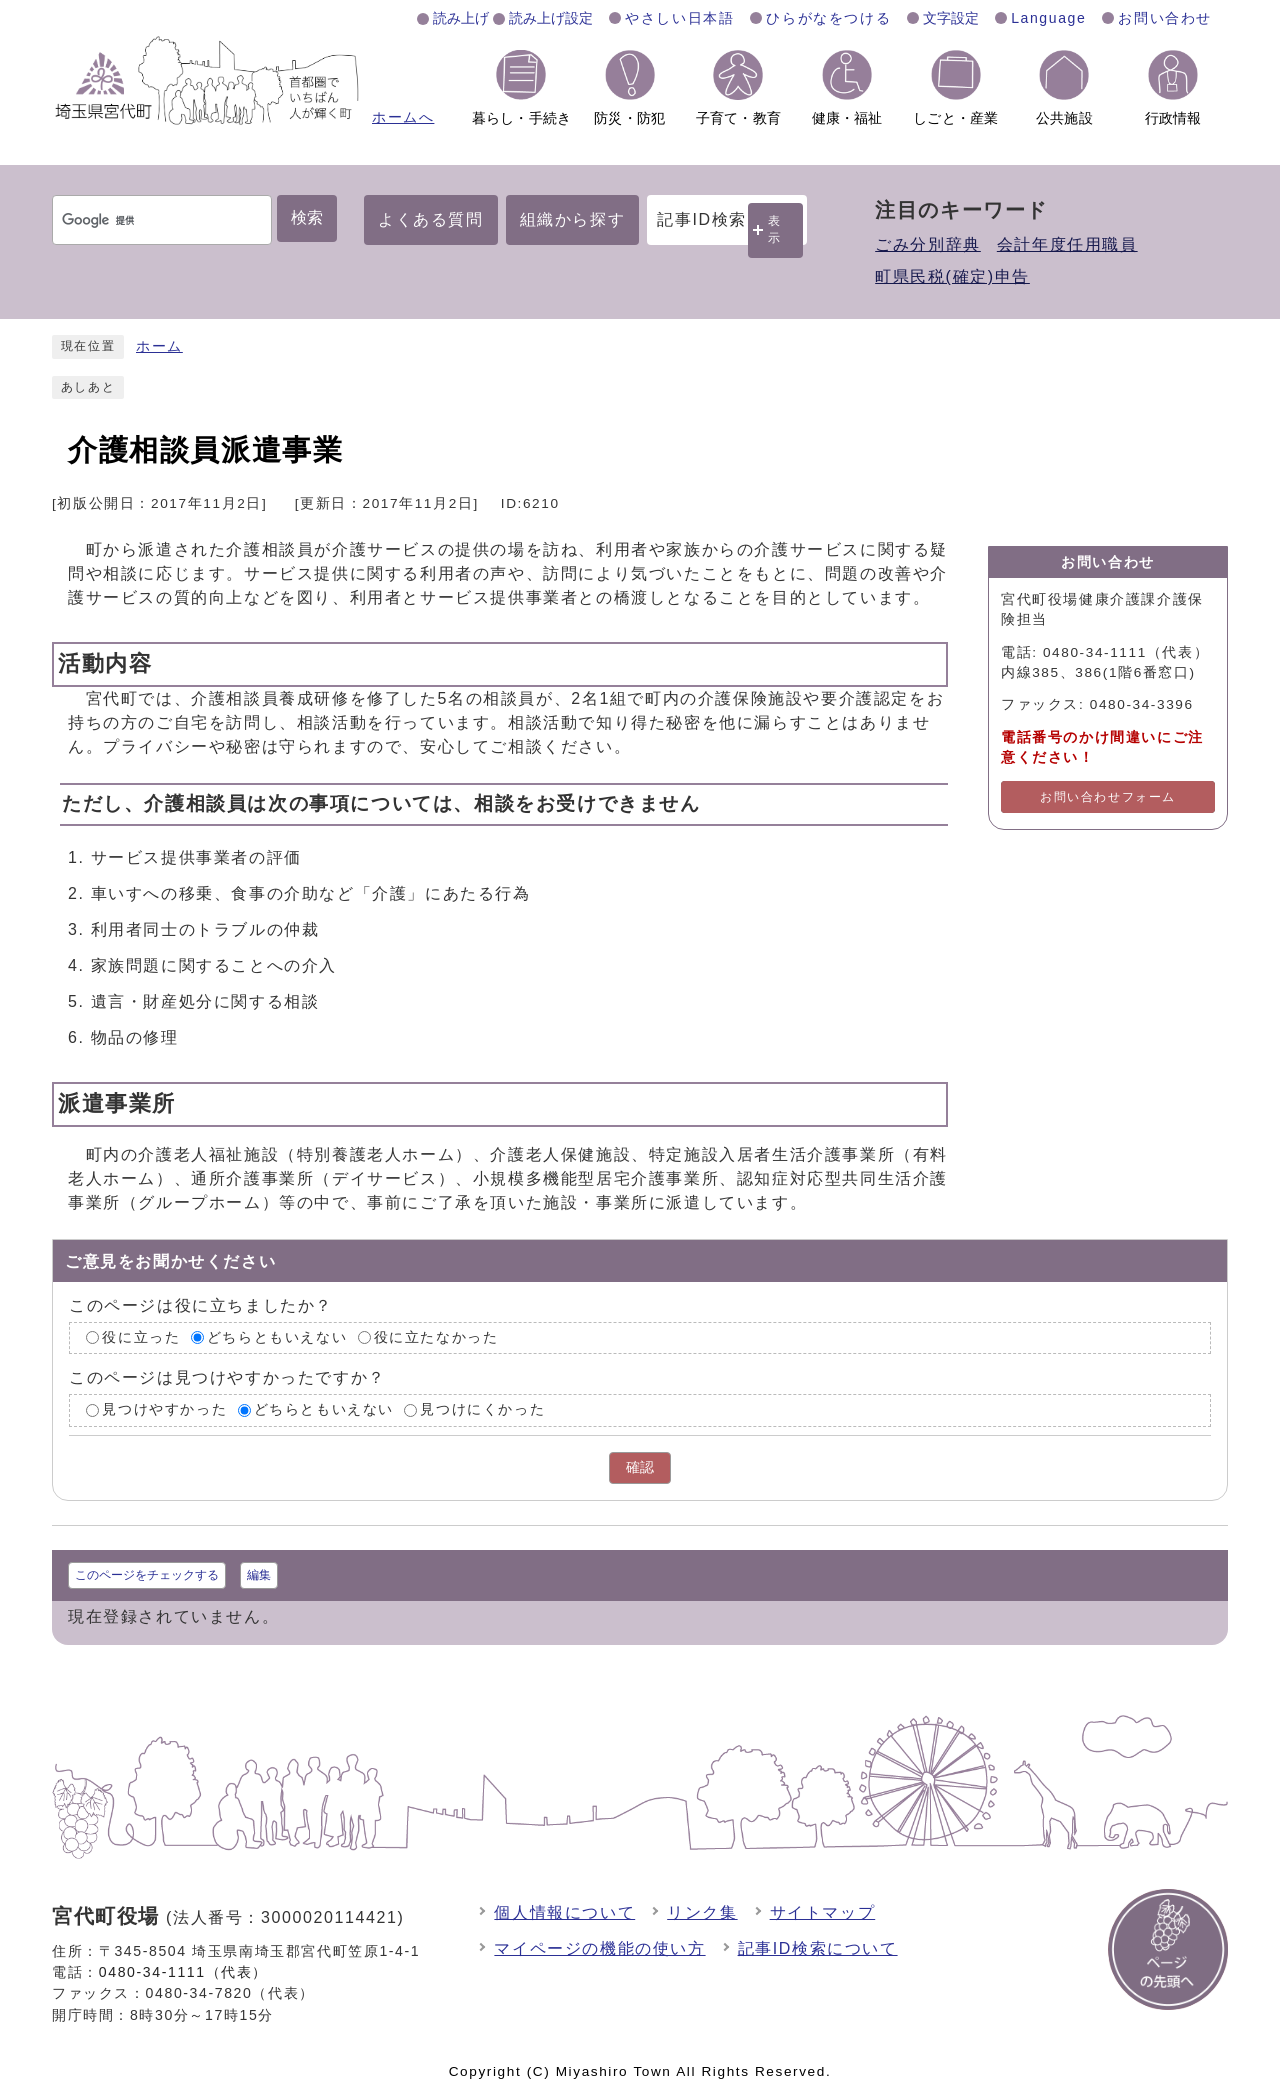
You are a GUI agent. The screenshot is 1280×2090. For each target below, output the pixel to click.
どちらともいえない (277, 1337)
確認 (640, 1467)
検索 (307, 217)
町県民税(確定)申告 (952, 276)
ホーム (159, 346)
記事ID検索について (818, 1948)
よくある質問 (431, 219)
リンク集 (702, 1912)
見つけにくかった (482, 1409)
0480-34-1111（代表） (183, 1972)
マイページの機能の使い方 (599, 1948)
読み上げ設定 (551, 18)
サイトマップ (823, 1912)
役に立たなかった (436, 1337)
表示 (775, 229)
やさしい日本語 (679, 18)
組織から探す (573, 219)
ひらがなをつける (828, 18)
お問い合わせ (1165, 18)
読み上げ (461, 18)
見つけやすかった (164, 1409)
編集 (259, 1575)
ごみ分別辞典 (928, 244)
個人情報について (564, 1912)
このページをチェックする (147, 1575)
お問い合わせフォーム (1108, 797)
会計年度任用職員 (1067, 244)
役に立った (141, 1337)
